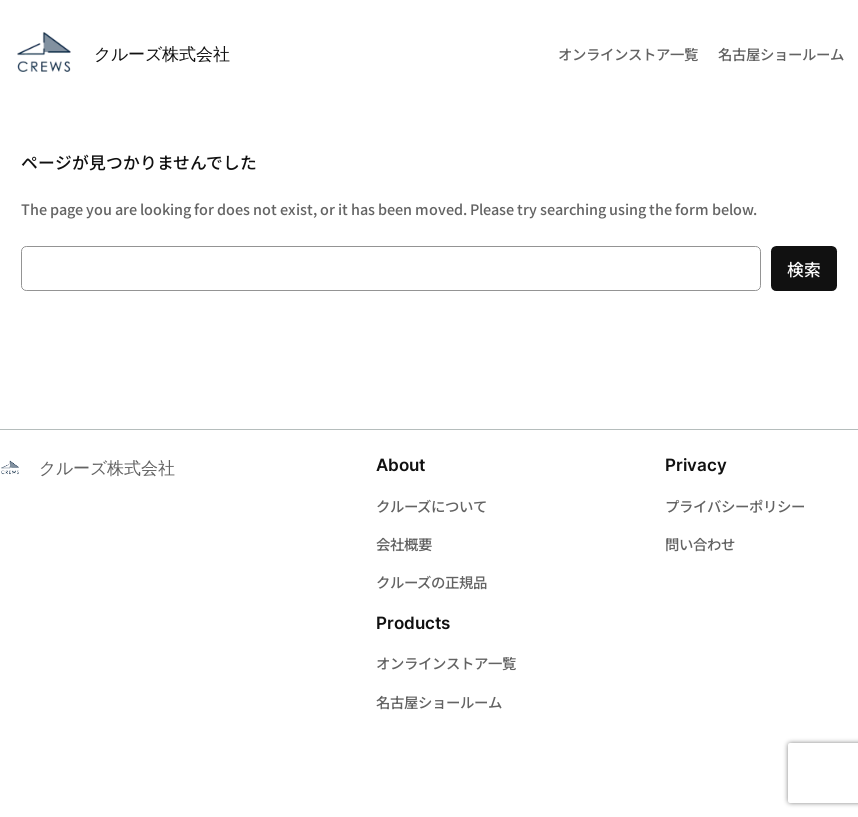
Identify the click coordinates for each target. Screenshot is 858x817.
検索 (804, 269)
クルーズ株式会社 (162, 54)
